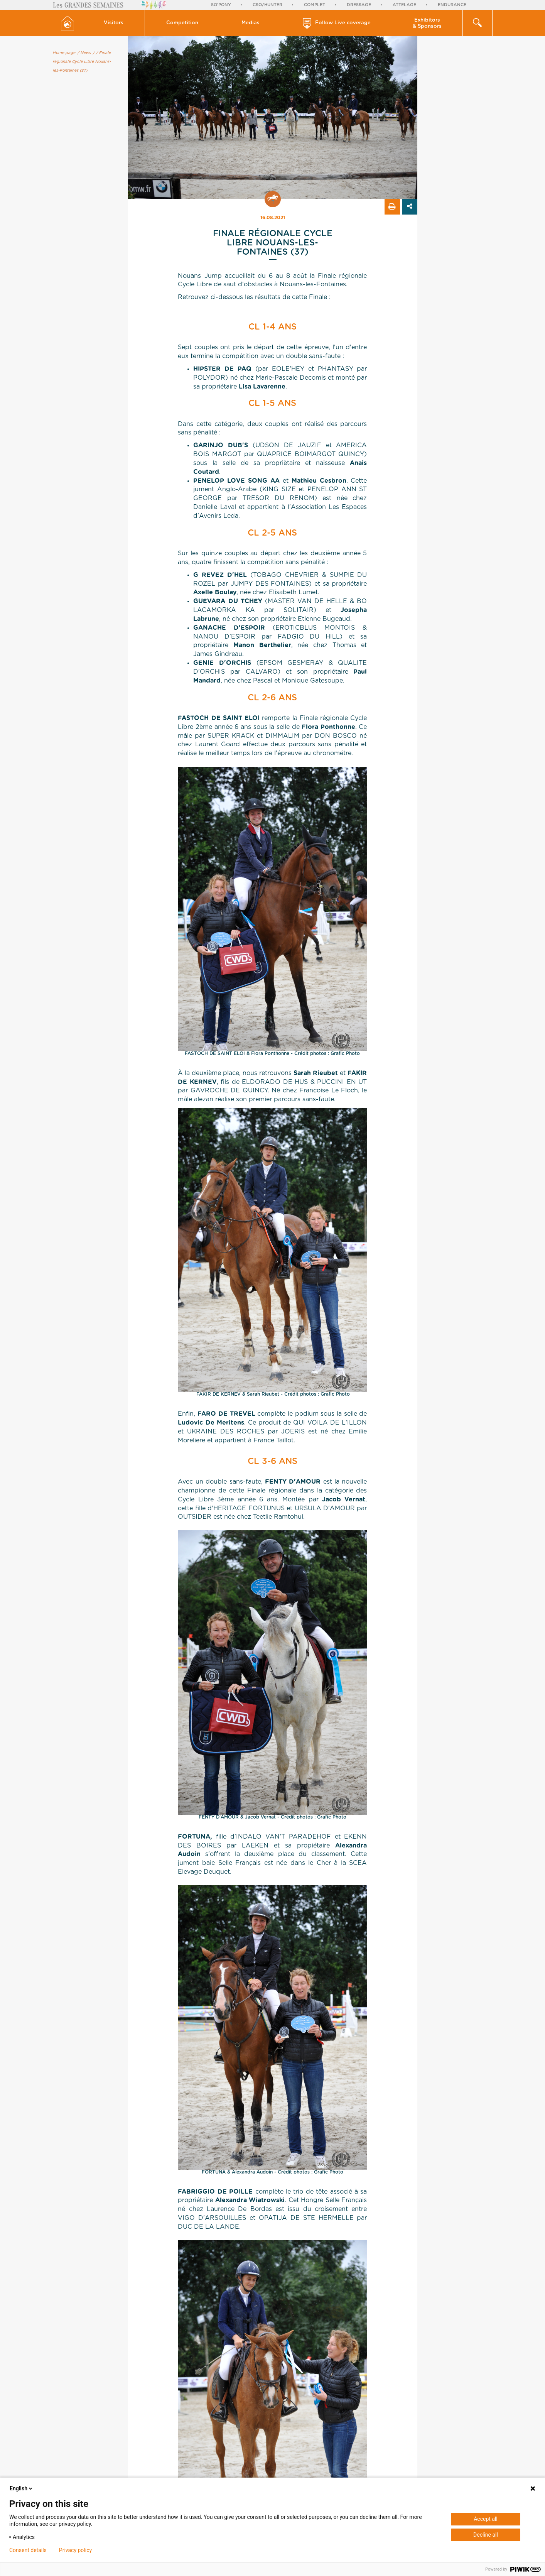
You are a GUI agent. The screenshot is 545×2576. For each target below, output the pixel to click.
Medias (250, 22)
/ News (84, 53)
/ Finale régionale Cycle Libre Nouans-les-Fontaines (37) (82, 62)
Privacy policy (75, 2550)
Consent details (28, 2550)
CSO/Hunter (267, 5)
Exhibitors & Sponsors (427, 23)
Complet (314, 5)
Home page (64, 53)
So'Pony (221, 5)
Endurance (452, 5)
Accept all (486, 2519)
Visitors (113, 22)
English (22, 2488)
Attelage (404, 5)
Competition (182, 22)
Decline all (485, 2535)
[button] (113, 23)
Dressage (359, 5)
